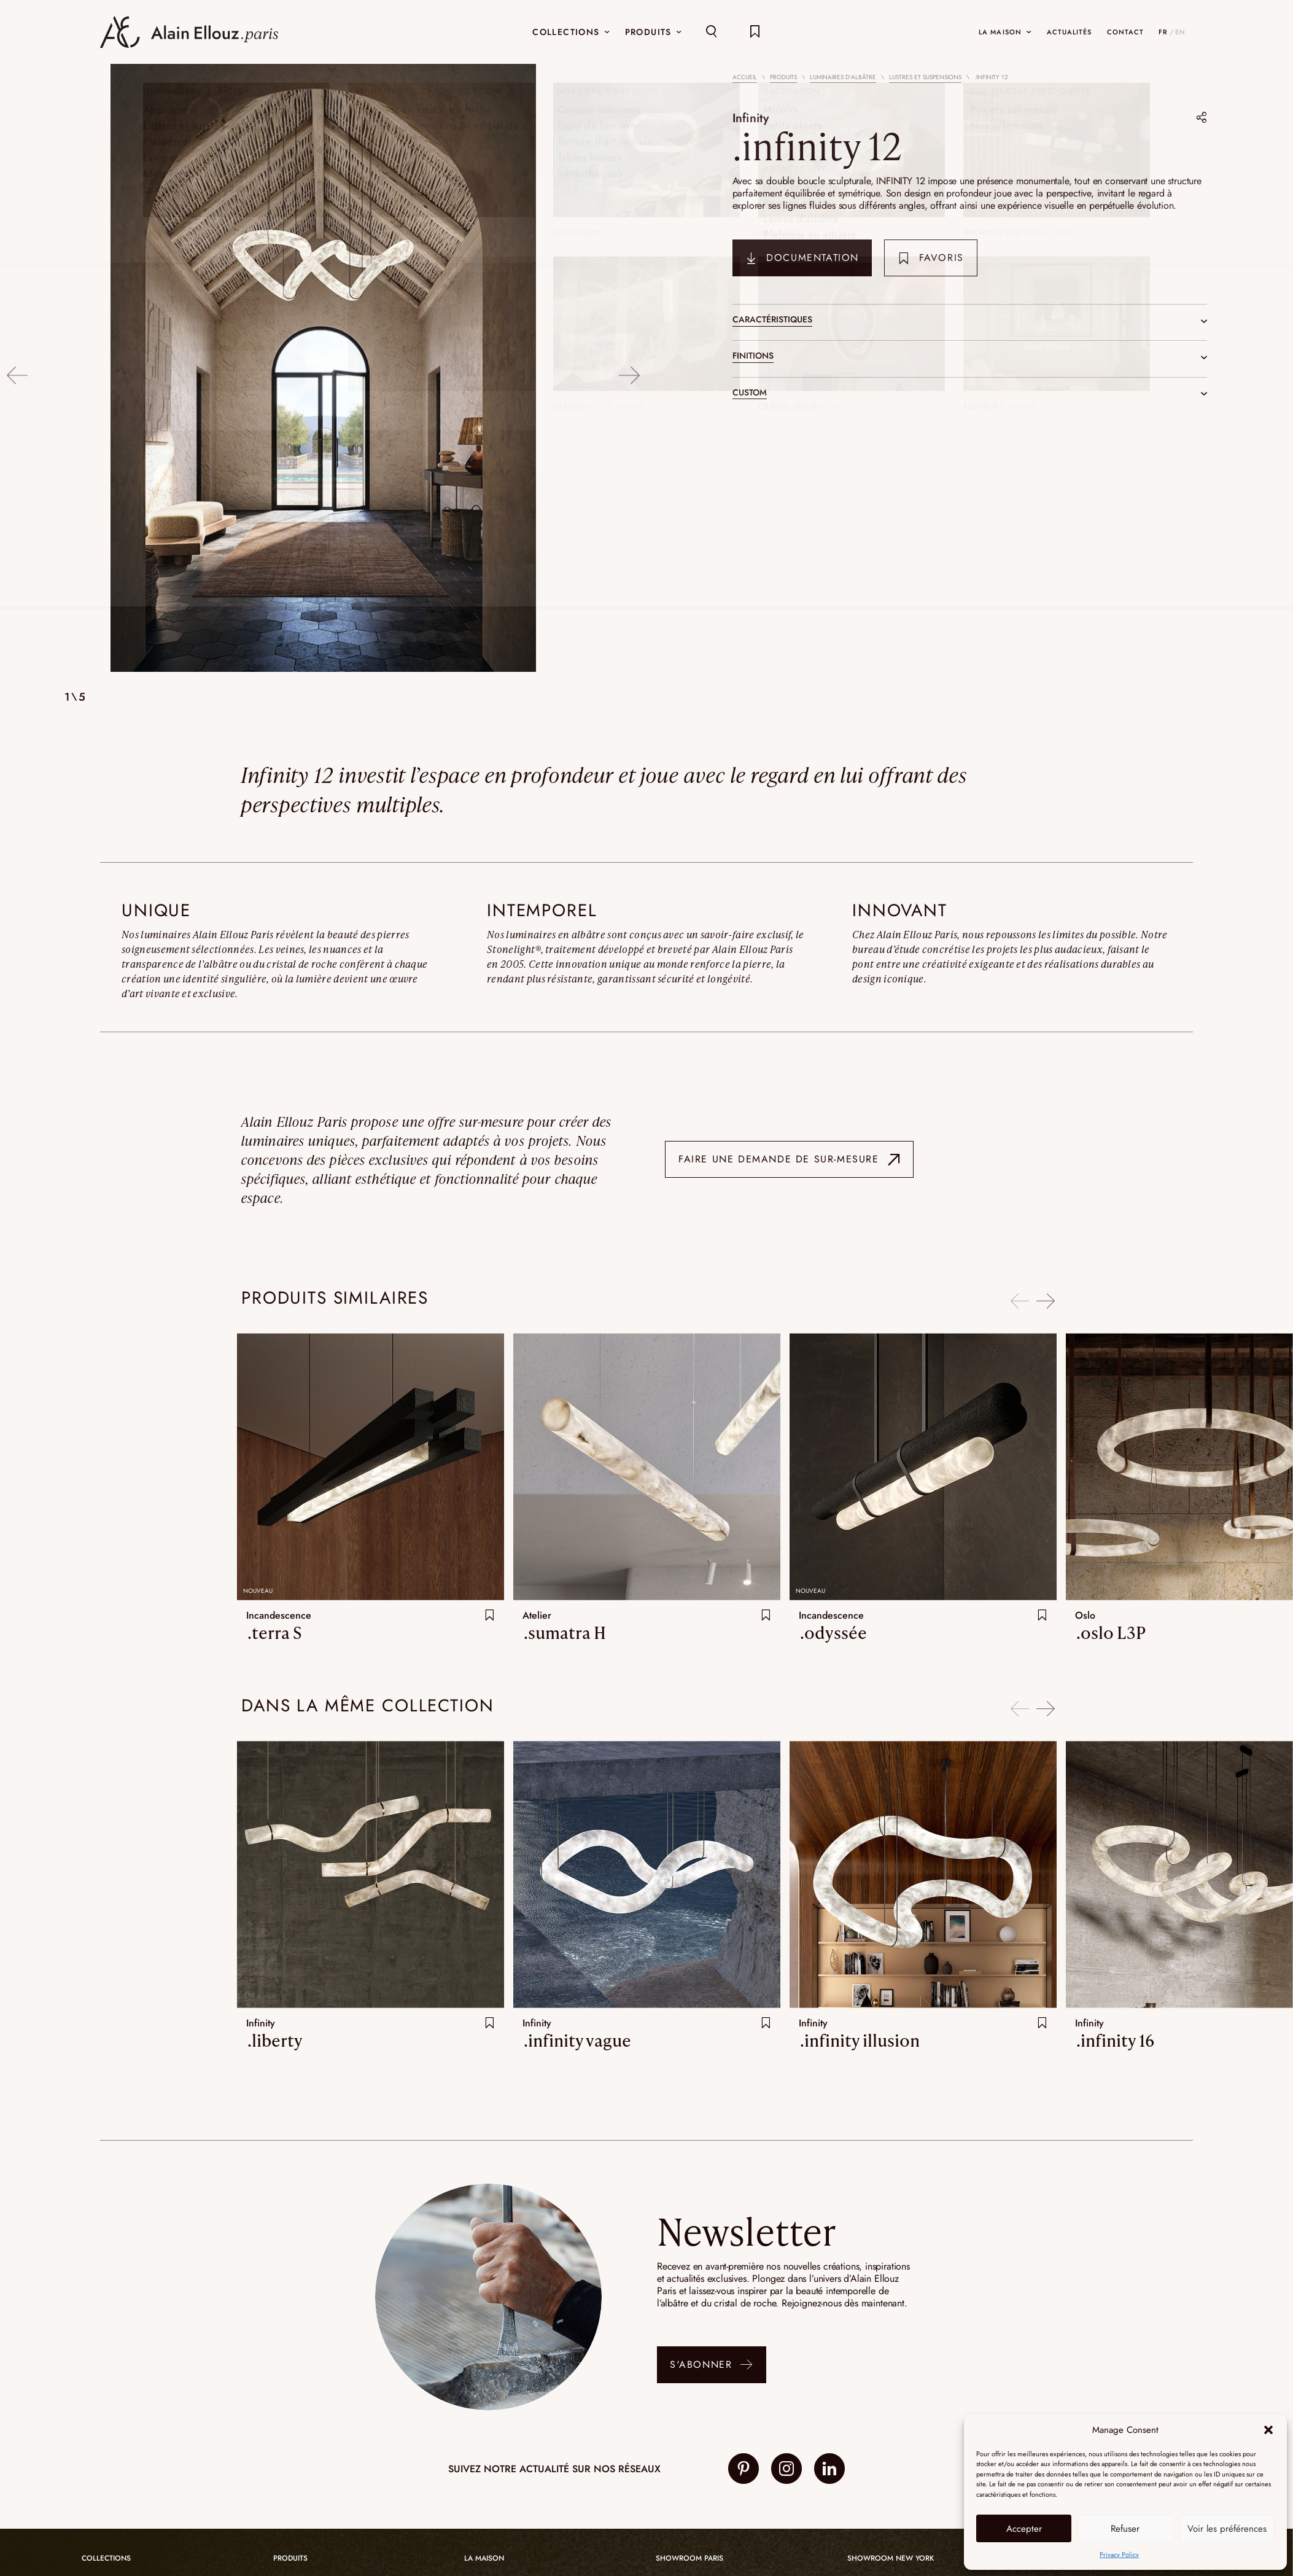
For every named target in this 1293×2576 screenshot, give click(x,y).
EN (1180, 32)
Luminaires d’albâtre (843, 77)
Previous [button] (17, 369)
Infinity (753, 117)
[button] (1268, 2430)
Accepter (1024, 2528)
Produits (783, 77)
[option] (323, 369)
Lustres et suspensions (925, 77)
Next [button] (629, 369)
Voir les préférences (1227, 2528)
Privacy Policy (1119, 2554)
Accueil (744, 77)
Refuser (1125, 2528)
